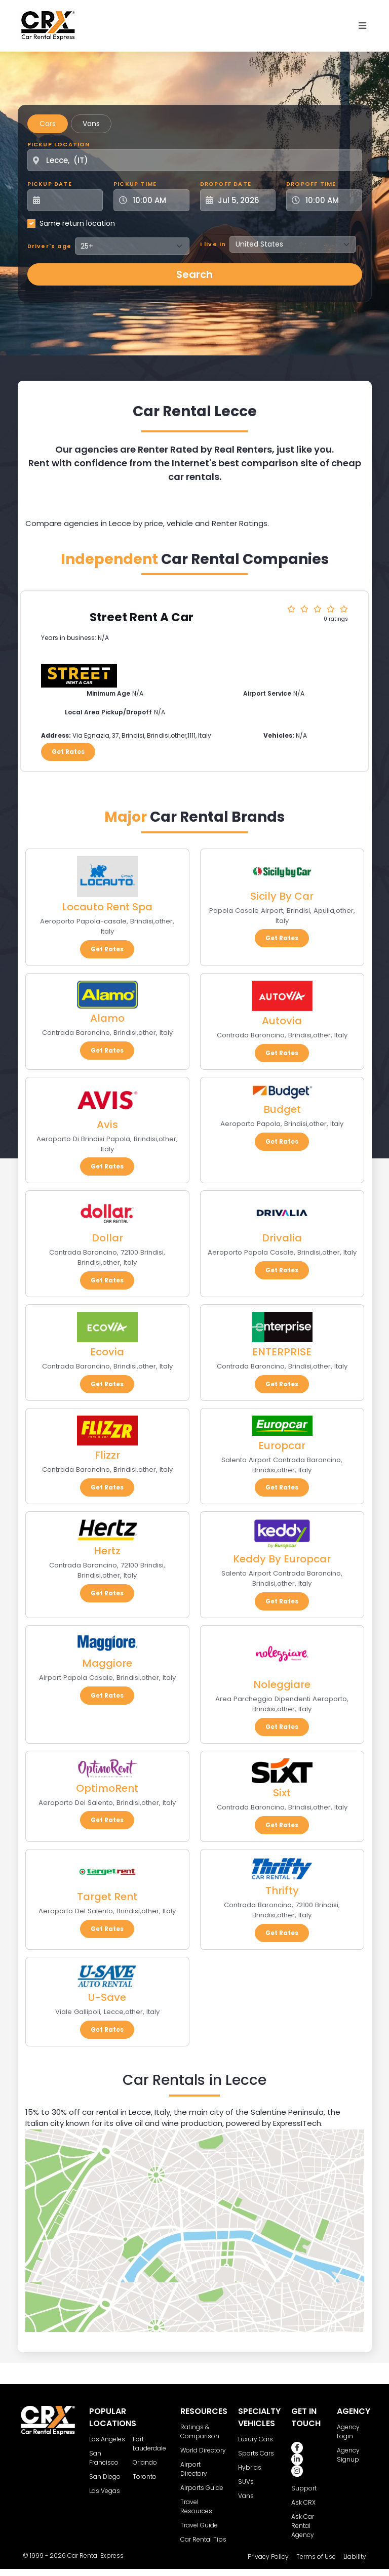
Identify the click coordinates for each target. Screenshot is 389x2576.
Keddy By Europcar (282, 1559)
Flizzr (107, 1455)
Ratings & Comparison (199, 2431)
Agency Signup (348, 2455)
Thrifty (282, 1890)
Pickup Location (58, 144)
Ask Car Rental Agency (302, 2525)
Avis (107, 1124)
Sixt (282, 1793)
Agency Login (348, 2431)
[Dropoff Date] (244, 200)
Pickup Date (49, 184)
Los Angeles (107, 2439)
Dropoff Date (225, 184)
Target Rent (107, 1896)
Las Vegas (104, 2490)
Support (304, 2488)
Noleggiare (281, 1684)
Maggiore (107, 1663)
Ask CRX (303, 2502)
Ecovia (107, 1352)
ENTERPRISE (282, 1352)
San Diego (105, 2476)
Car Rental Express (95, 2555)
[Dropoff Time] (330, 200)
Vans (91, 123)
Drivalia (282, 1238)
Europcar (281, 1445)
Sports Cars (256, 2453)
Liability (354, 2556)
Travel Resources (196, 2506)
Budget (282, 1109)
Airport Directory (193, 2469)
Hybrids (249, 2467)
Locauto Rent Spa (107, 907)
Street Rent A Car (141, 617)
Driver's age (49, 246)
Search (194, 274)
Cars (48, 123)
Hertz (107, 1551)
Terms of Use (316, 2556)
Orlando (145, 2462)
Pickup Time (135, 184)
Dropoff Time (311, 184)
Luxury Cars (255, 2439)
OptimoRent (107, 1788)
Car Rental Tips (203, 2539)
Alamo (107, 1018)
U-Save (107, 1997)
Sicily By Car (282, 896)
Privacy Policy (268, 2556)
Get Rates (68, 751)
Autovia (282, 1021)
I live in (213, 244)
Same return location (77, 223)
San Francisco (104, 2458)
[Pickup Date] (71, 200)
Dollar (107, 1238)
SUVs (246, 2481)
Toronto (145, 2476)
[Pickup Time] (157, 200)
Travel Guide (199, 2525)
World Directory (203, 2450)
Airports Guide (201, 2487)
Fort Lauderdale (149, 2443)
